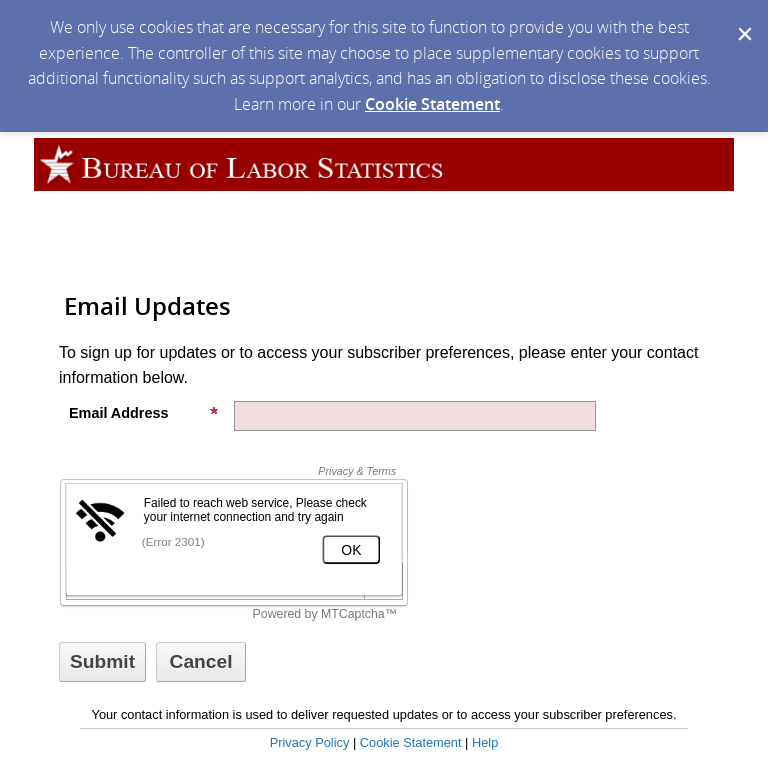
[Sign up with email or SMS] (102, 662)
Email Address (144, 413)
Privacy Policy (310, 742)
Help (485, 742)
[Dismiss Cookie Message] (743, 19)
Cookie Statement (432, 104)
